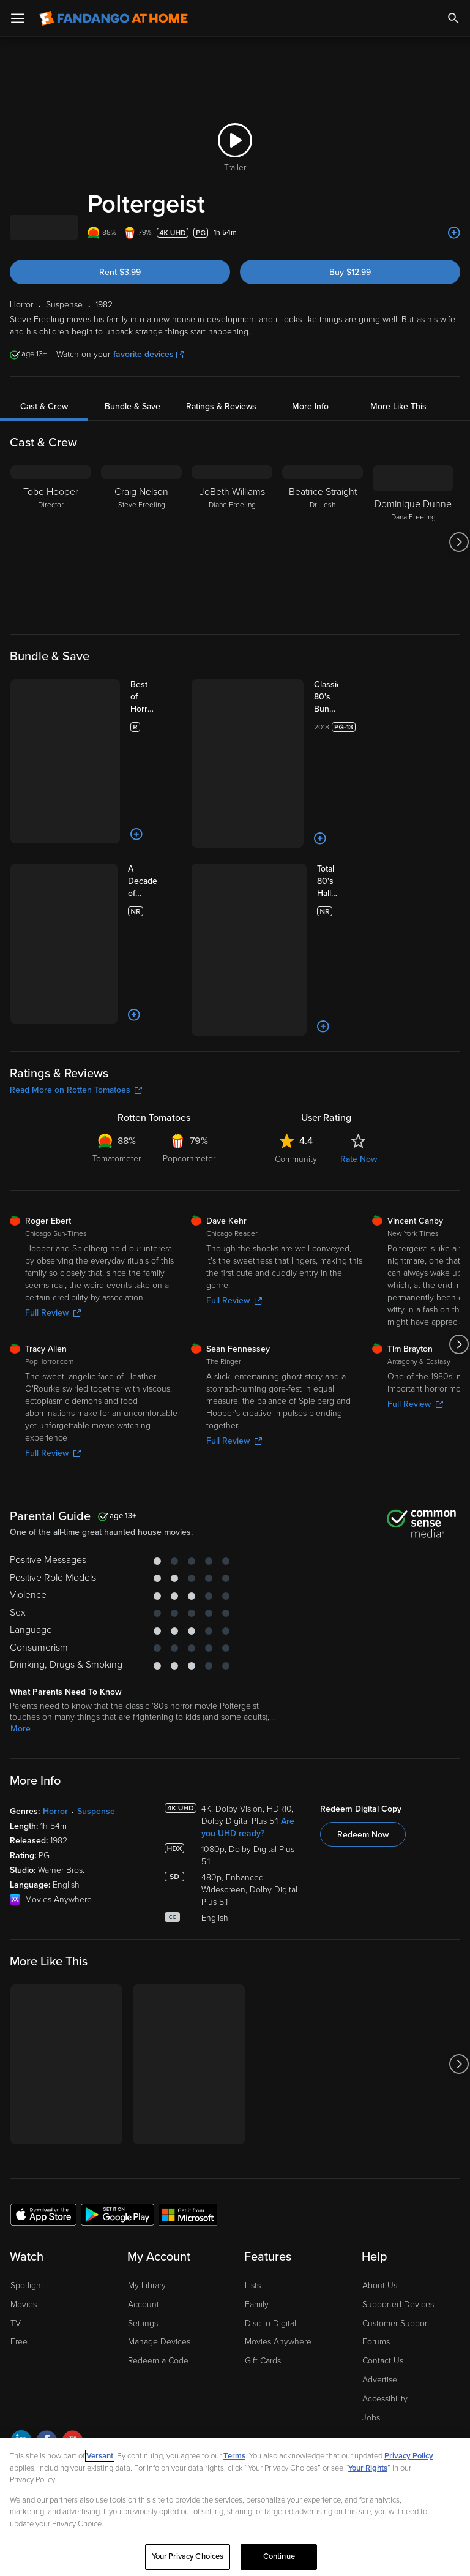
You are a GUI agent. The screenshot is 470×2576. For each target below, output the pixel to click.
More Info (310, 406)
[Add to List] (454, 233)
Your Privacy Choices (177, 2352)
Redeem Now (363, 1685)
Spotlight (26, 2136)
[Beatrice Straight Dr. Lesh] (323, 542)
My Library (147, 2136)
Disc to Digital (270, 2174)
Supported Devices (398, 2155)
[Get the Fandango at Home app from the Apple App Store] (43, 2065)
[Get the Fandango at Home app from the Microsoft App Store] (188, 2065)
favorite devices (148, 354)
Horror (55, 1662)
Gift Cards (263, 2211)
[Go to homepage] (113, 18)
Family (257, 2155)
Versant (99, 2456)
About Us (379, 2136)
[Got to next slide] (458, 542)
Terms (234, 2456)
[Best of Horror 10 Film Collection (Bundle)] (132, 697)
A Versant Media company (109, 2323)
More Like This (398, 406)
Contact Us (382, 2211)
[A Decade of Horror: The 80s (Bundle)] (132, 808)
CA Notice (241, 2352)
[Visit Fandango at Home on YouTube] (72, 2293)
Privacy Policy (85, 2352)
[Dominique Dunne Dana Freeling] (413, 542)
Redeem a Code (158, 2211)
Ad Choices (30, 2352)
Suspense (96, 1662)
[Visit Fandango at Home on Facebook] (46, 2293)
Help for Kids (367, 2352)
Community (296, 1009)
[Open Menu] (17, 18)
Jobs (371, 2268)
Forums (376, 2192)
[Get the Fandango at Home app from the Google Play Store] (117, 2065)
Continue (279, 2556)
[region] (235, 2507)
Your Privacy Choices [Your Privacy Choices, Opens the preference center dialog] (188, 2556)
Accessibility (385, 2249)
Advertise (379, 2230)
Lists (253, 2136)
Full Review (53, 1163)
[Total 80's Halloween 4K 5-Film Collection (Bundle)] (314, 808)
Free (19, 2192)
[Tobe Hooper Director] (51, 542)
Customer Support (396, 2174)
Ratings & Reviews (221, 406)
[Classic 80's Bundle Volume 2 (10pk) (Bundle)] (314, 697)
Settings (143, 2174)
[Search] (453, 18)
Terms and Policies (302, 2352)
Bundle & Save (132, 406)
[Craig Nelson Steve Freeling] (141, 542)
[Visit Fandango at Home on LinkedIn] (21, 2293)
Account (143, 2155)
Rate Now (358, 1009)
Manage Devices (159, 2192)
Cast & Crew (44, 406)
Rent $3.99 (120, 272)
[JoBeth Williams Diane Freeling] (232, 542)
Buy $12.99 (350, 272)
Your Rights (367, 2468)
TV (15, 2174)
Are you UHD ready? (247, 1677)
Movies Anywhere (278, 2192)
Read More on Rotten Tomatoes (76, 940)
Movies (23, 2155)
